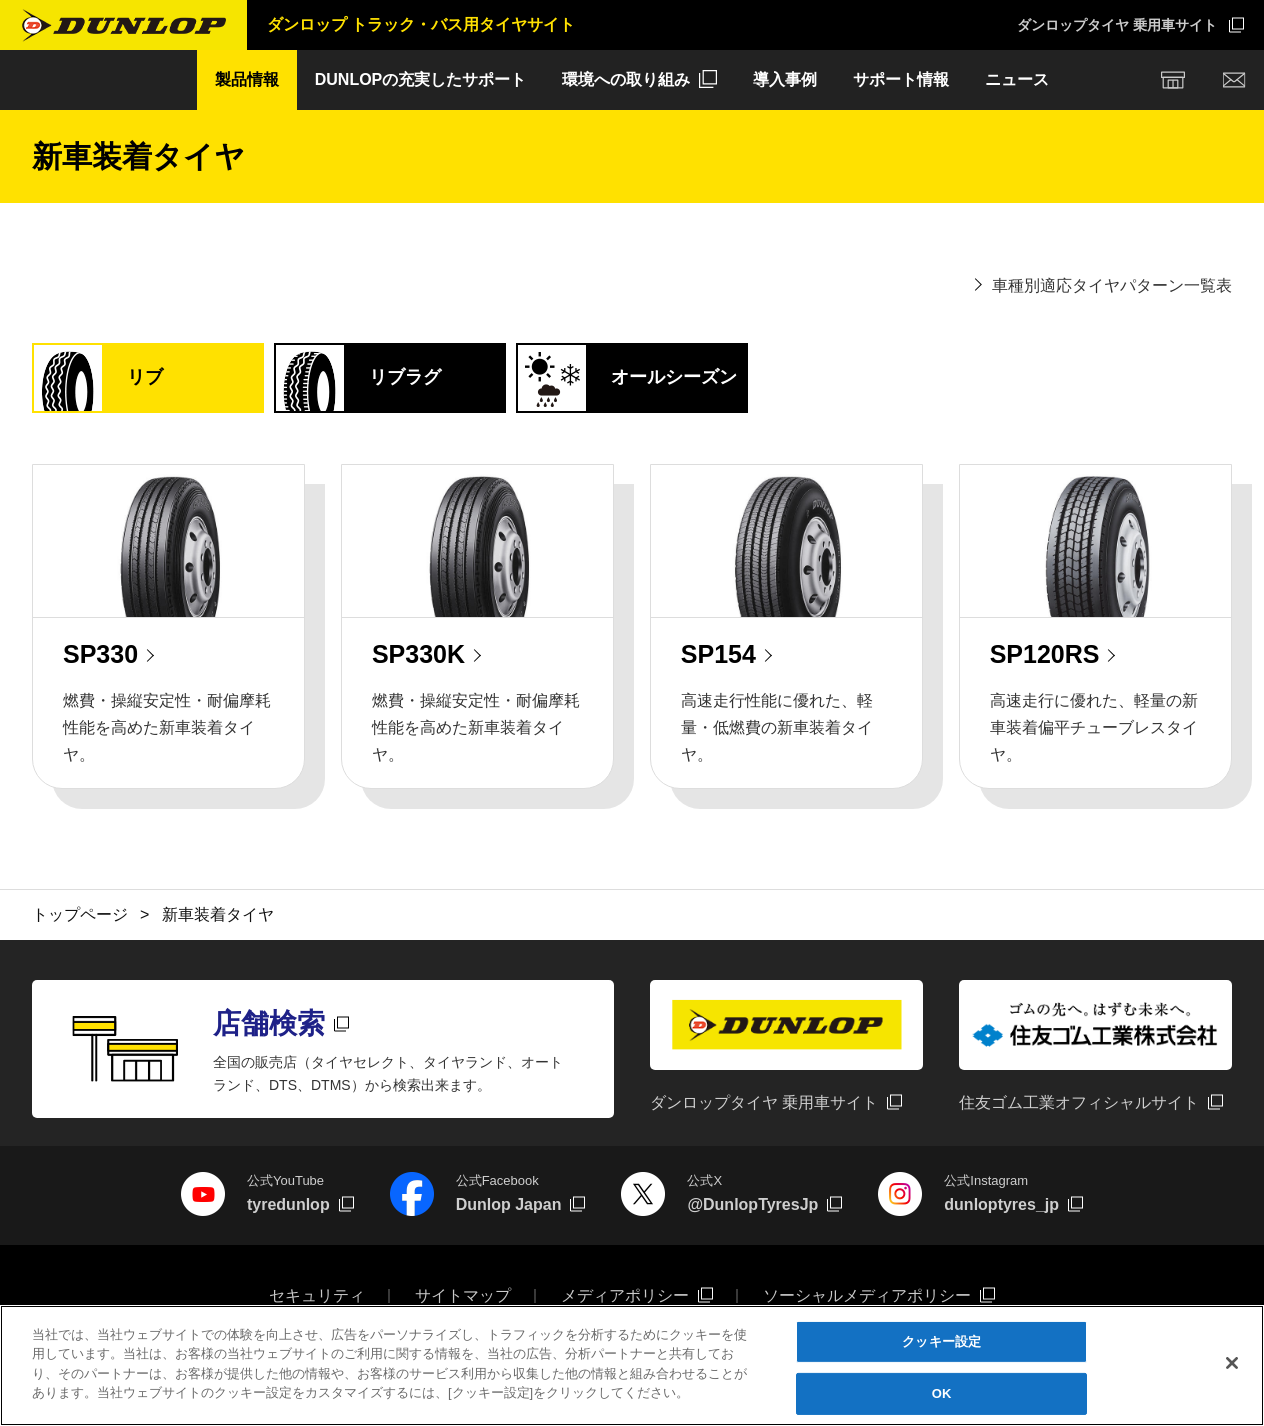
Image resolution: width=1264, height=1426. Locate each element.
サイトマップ (463, 1295)
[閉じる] (1232, 1364)
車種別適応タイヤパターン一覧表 (1112, 285)
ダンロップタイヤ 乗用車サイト (1117, 25)
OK (942, 1394)
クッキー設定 (941, 1342)
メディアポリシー (625, 1295)
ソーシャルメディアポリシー (867, 1295)
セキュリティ (317, 1295)
